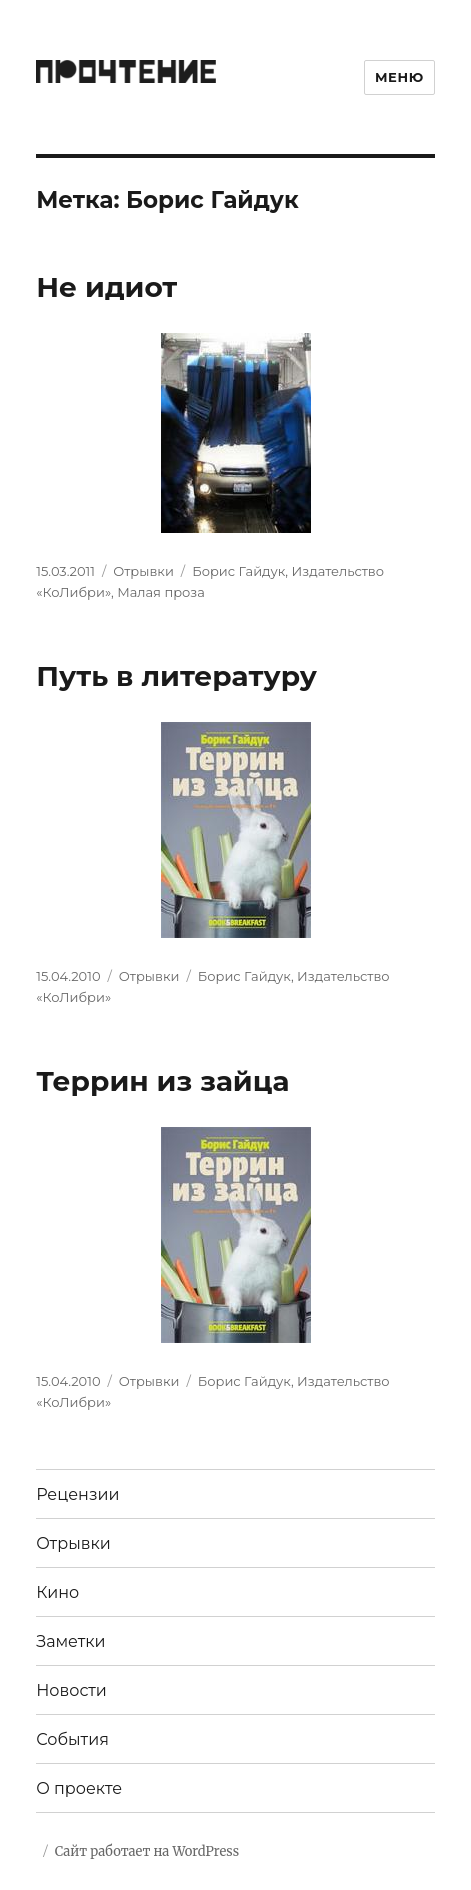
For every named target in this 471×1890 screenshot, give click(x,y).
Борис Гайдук (238, 571)
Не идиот (106, 287)
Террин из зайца (162, 1081)
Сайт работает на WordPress (147, 1851)
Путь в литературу (176, 676)
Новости (71, 1690)
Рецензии (77, 1494)
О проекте (79, 1788)
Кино (57, 1592)
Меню (399, 77)
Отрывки (143, 571)
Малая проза (161, 592)
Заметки (70, 1641)
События (72, 1739)
